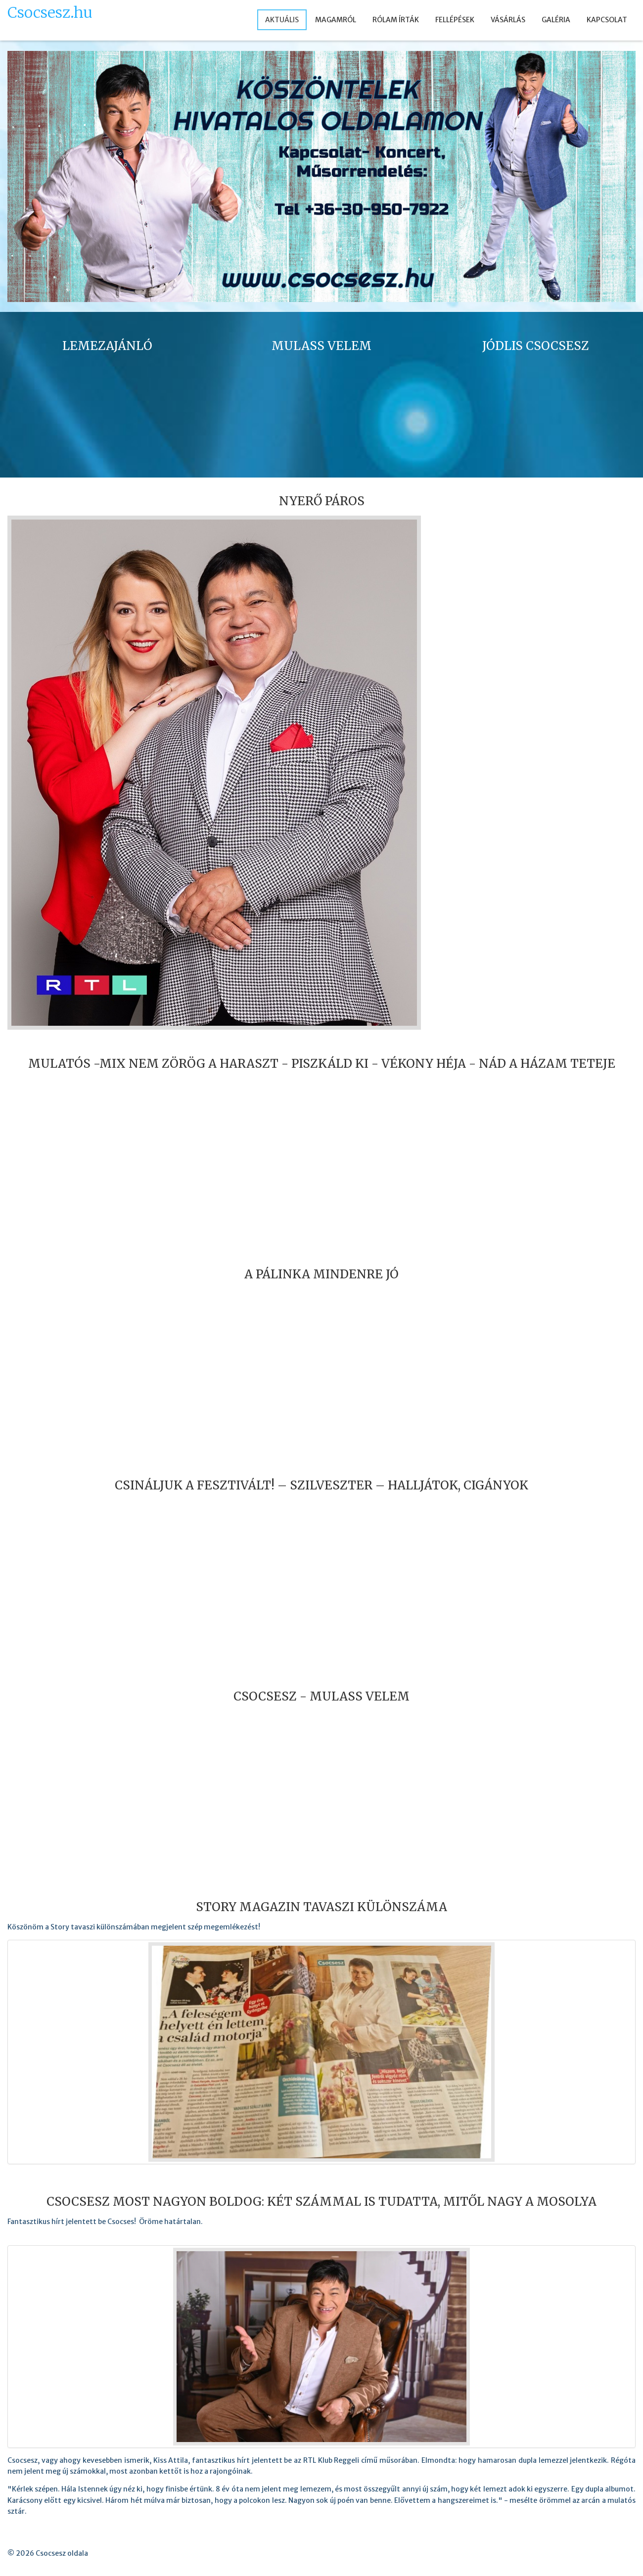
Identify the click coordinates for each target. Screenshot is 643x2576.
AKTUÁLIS (282, 20)
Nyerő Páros (322, 501)
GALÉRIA (556, 20)
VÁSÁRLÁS (508, 20)
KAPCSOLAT (607, 20)
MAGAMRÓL (335, 20)
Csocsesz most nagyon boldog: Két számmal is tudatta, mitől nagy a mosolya (321, 2201)
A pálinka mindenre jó (321, 1274)
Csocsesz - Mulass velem (321, 1696)
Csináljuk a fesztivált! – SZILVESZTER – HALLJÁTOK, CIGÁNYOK (321, 1485)
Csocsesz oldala (62, 2553)
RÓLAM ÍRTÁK (395, 20)
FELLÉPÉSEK (454, 20)
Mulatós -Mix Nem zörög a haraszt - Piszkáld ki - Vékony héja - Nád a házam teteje (321, 1063)
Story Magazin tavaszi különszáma (321, 1907)
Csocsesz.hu (49, 13)
